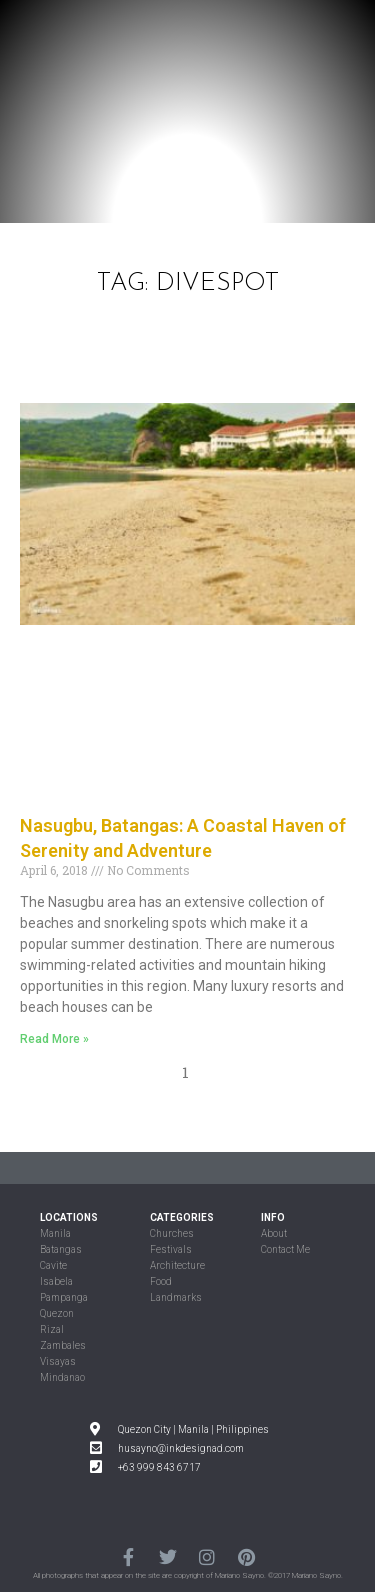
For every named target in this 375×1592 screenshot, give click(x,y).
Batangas (61, 1249)
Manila (55, 1233)
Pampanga (64, 1297)
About (274, 1233)
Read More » (54, 1039)
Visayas (58, 1361)
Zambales (63, 1345)
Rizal (52, 1329)
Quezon (57, 1313)
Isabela (56, 1281)
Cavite (53, 1265)
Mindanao (62, 1377)
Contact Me (285, 1249)
